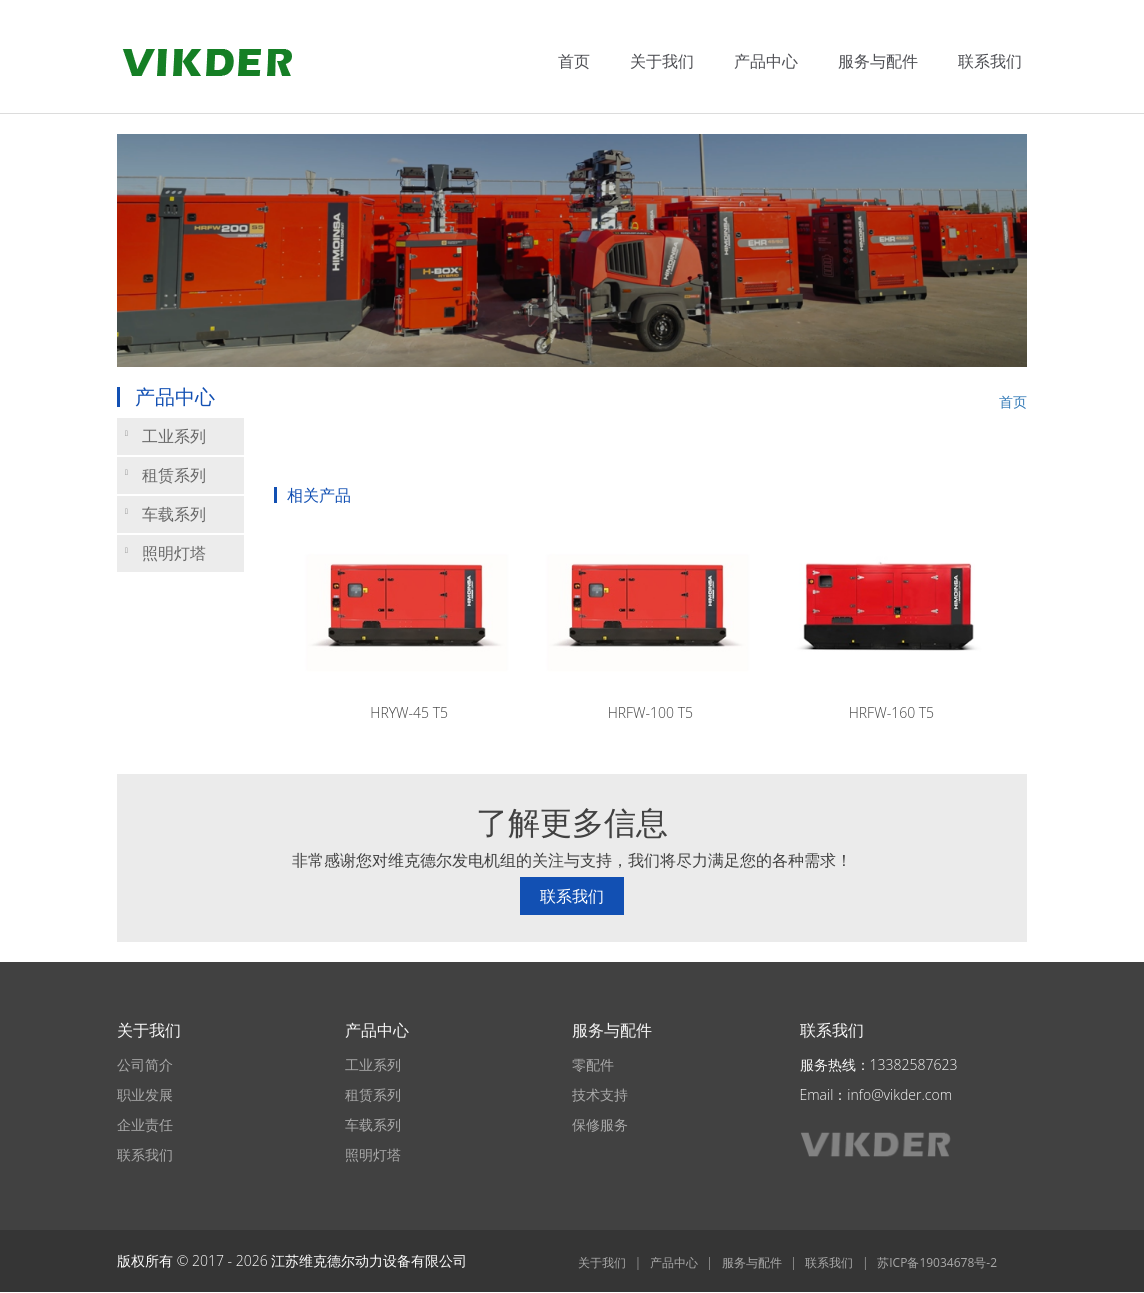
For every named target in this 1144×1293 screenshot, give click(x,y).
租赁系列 (165, 475)
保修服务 (600, 1124)
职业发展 (145, 1094)
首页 (574, 61)
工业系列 (165, 436)
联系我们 (990, 61)
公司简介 (145, 1064)
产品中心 (766, 61)
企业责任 (145, 1124)
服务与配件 (878, 61)
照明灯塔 (165, 553)
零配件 (593, 1064)
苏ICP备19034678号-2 (937, 1262)
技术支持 (600, 1094)
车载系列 (165, 514)
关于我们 (662, 61)
